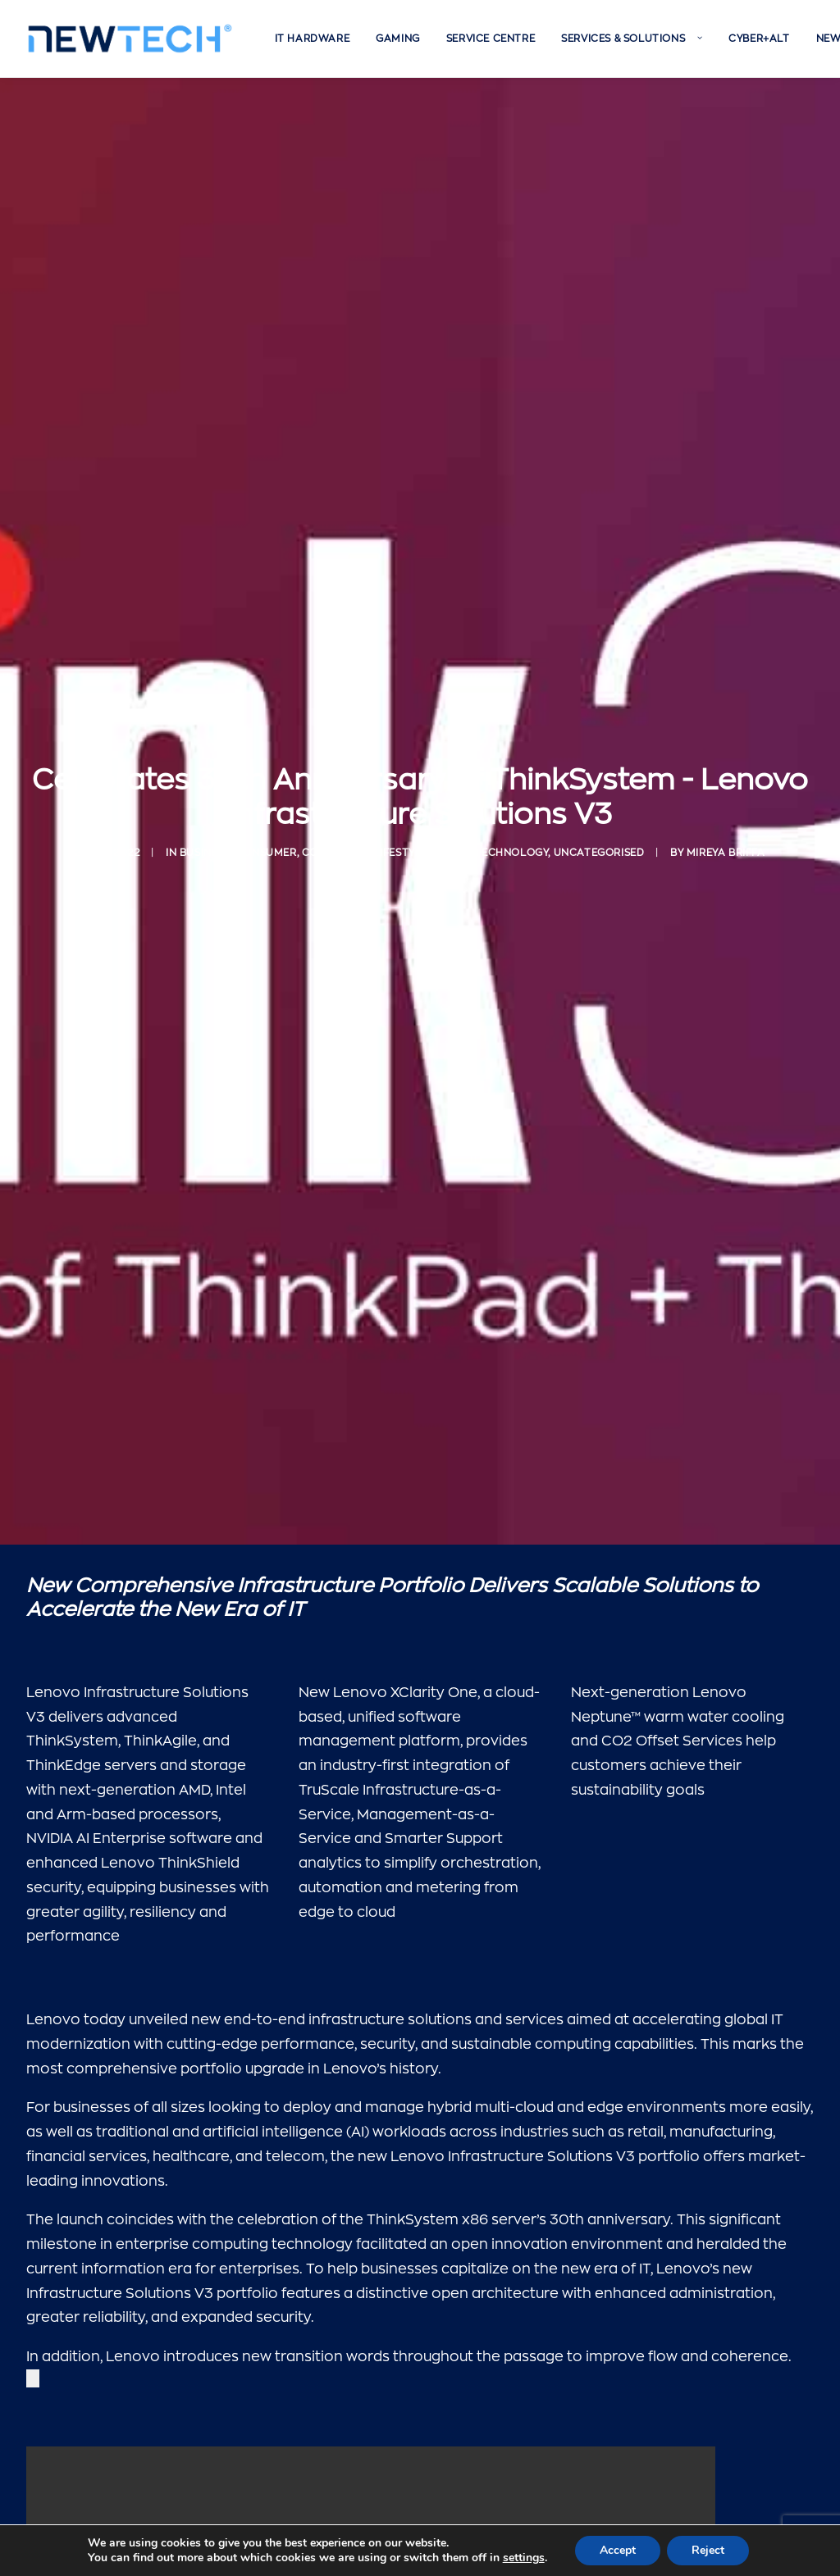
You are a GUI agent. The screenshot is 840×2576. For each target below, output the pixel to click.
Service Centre (490, 38)
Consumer (266, 843)
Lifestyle (400, 843)
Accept (618, 2550)
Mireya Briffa (726, 843)
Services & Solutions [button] (631, 38)
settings (524, 2558)
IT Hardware (312, 38)
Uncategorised (599, 843)
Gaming (398, 38)
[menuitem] (312, 38)
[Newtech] (130, 38)
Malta (450, 843)
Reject (708, 2550)
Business (205, 843)
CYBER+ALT (758, 38)
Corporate (335, 843)
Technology (511, 843)
